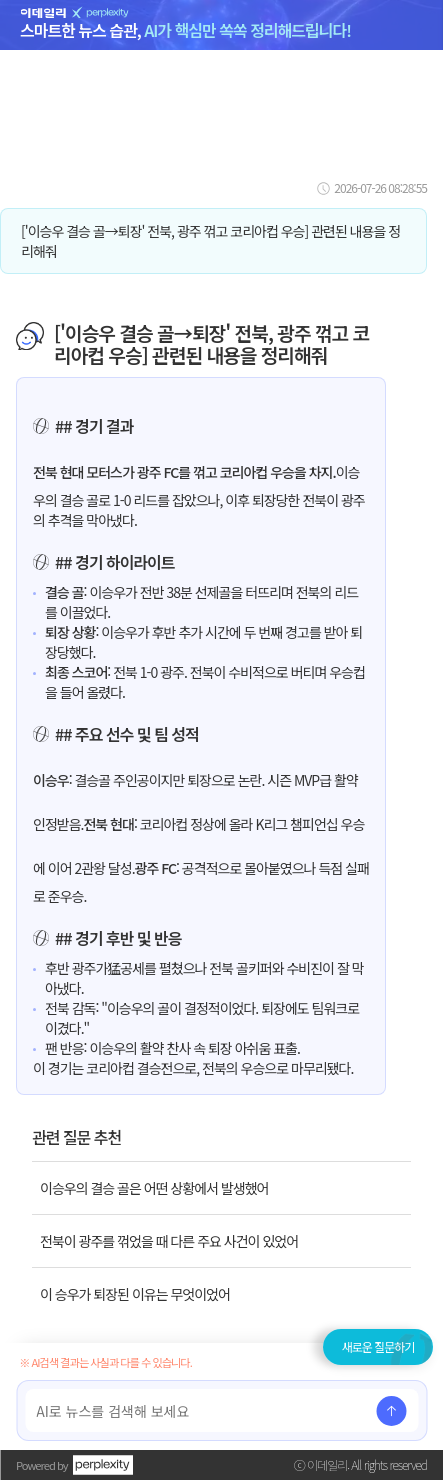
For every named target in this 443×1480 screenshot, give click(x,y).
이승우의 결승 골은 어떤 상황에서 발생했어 (154, 1188)
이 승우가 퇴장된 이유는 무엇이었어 (135, 1294)
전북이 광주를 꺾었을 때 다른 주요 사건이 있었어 (169, 1241)
